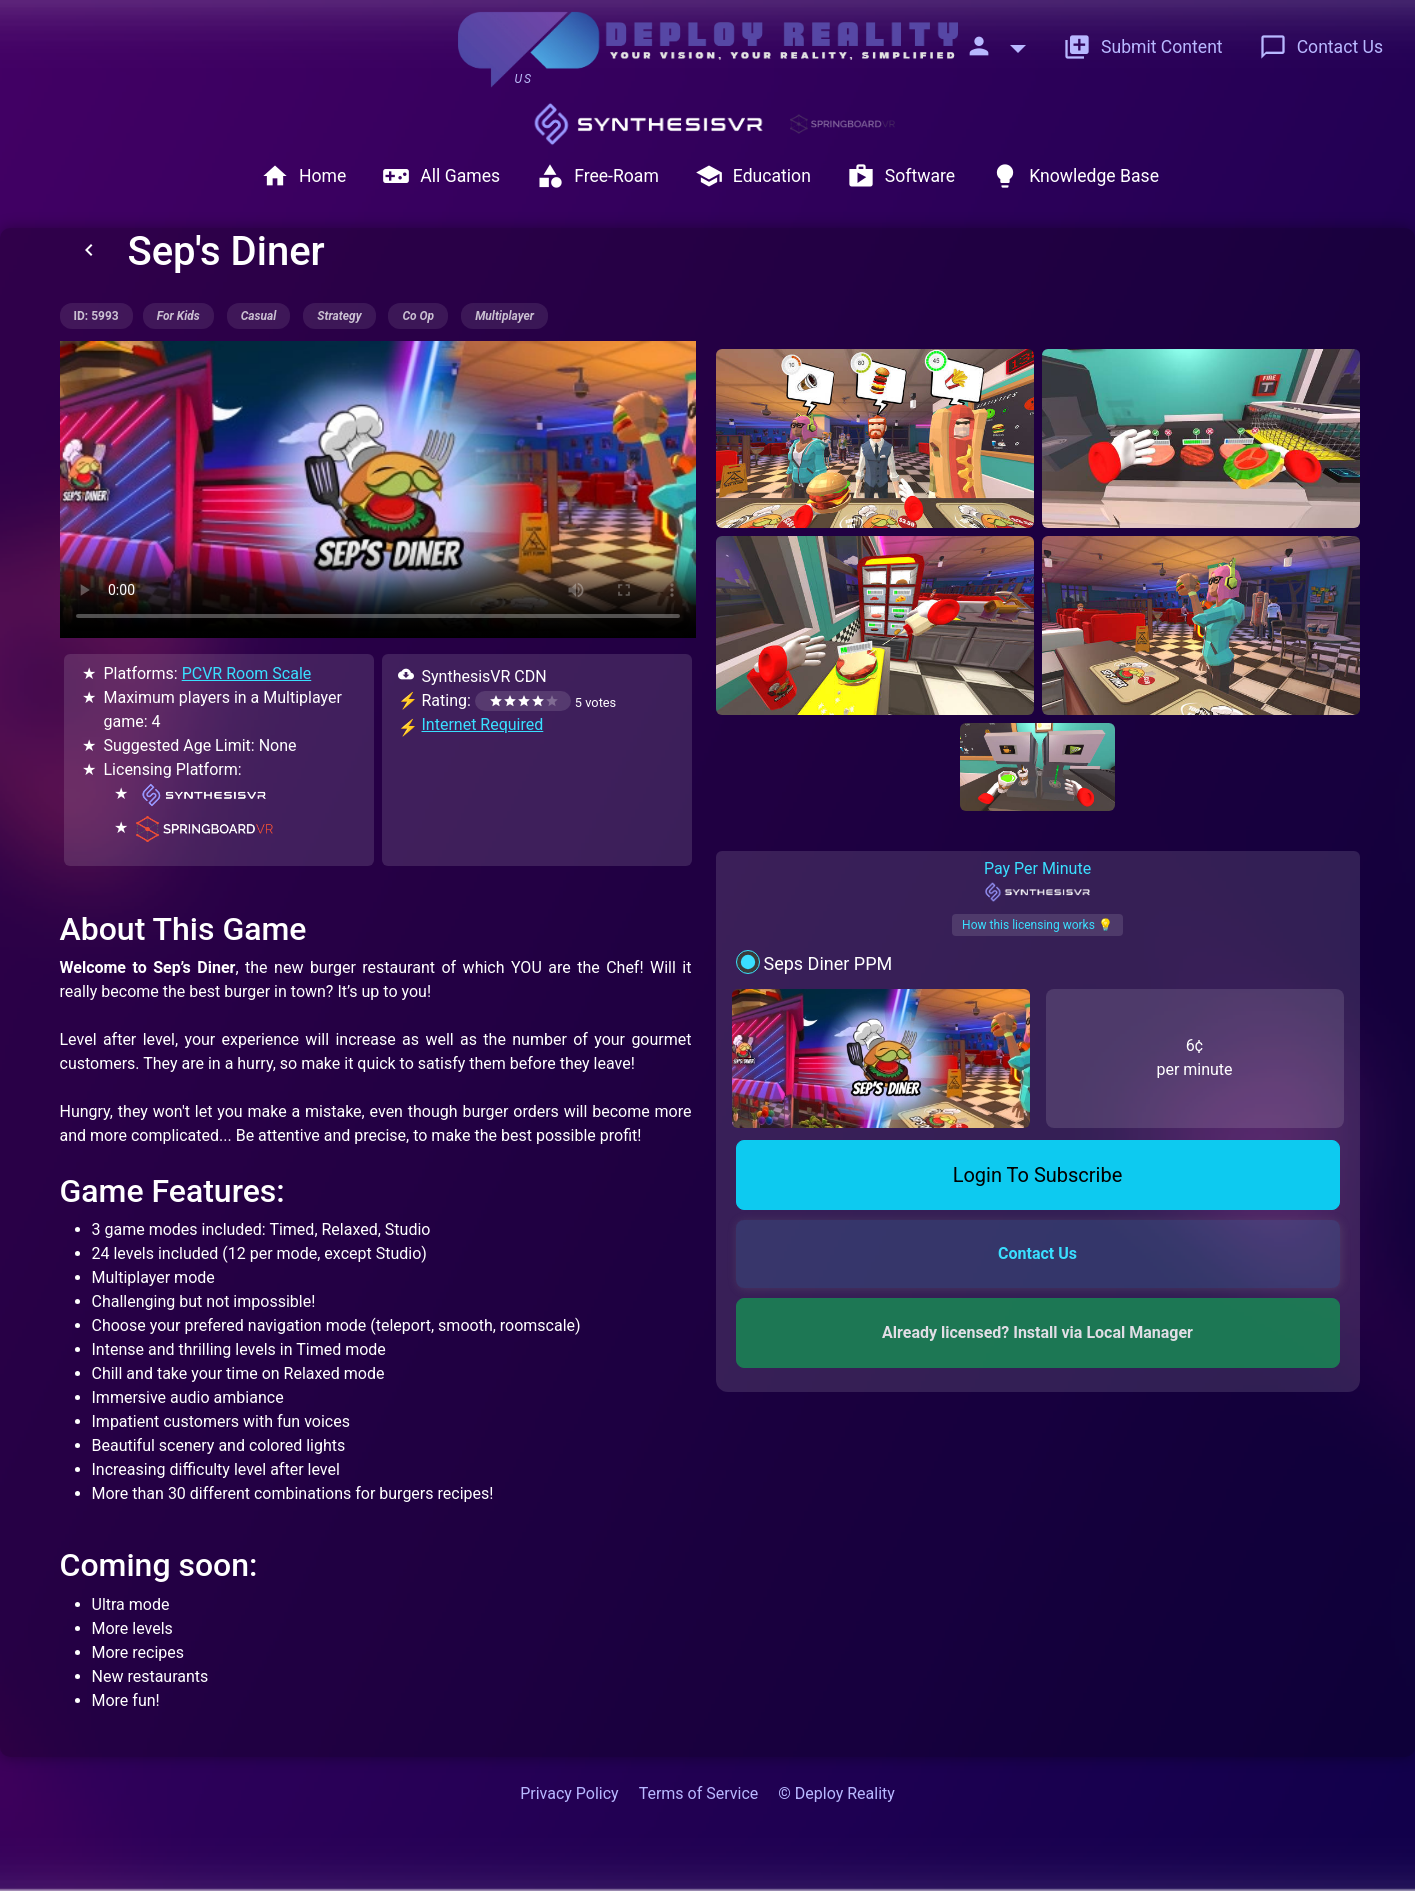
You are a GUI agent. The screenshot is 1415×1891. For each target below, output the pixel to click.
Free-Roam (597, 176)
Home (303, 176)
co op (418, 316)
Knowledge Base (1075, 176)
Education (753, 176)
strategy (339, 316)
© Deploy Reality (836, 1793)
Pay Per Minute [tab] (1037, 881)
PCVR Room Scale (247, 673)
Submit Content (1143, 47)
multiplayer (504, 316)
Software (901, 176)
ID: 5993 (96, 316)
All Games (441, 176)
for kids (178, 316)
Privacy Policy (569, 1793)
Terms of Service (699, 1793)
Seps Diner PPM (827, 963)
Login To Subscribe (1038, 1175)
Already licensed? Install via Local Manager (1037, 1332)
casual (259, 316)
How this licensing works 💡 (1037, 925)
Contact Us (1321, 47)
